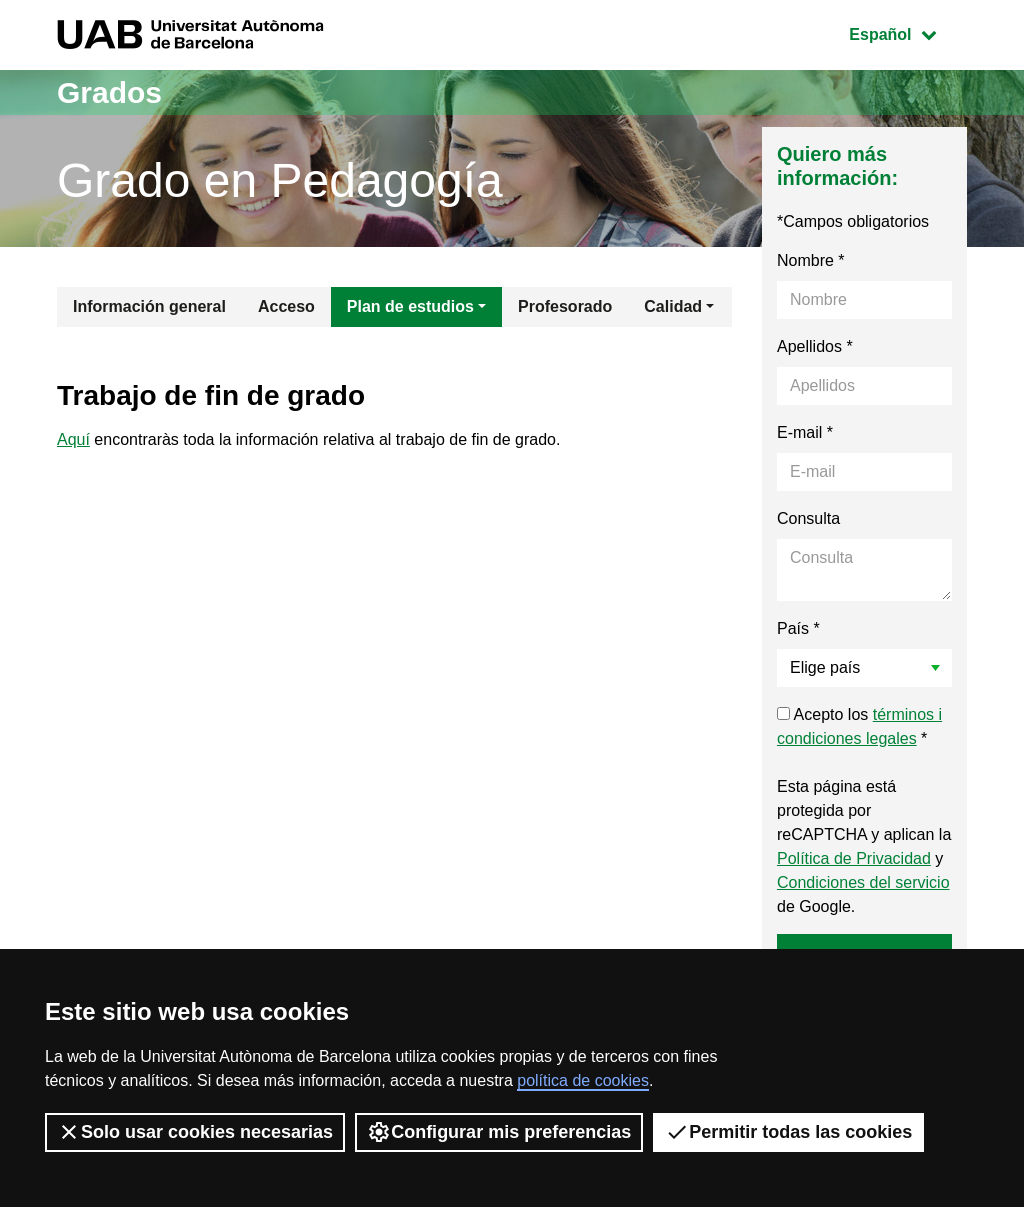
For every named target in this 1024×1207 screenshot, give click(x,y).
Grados (109, 92)
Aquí (73, 439)
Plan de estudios (410, 306)
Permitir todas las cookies (788, 1132)
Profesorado (565, 306)
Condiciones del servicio (863, 882)
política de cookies (583, 1080)
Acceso (286, 306)
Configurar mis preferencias (499, 1132)
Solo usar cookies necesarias (195, 1132)
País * (798, 628)
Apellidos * (815, 346)
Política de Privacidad (854, 858)
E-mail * (805, 432)
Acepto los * (859, 726)
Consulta (808, 518)
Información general (149, 306)
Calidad (673, 306)
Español (907, 32)
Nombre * (811, 260)
